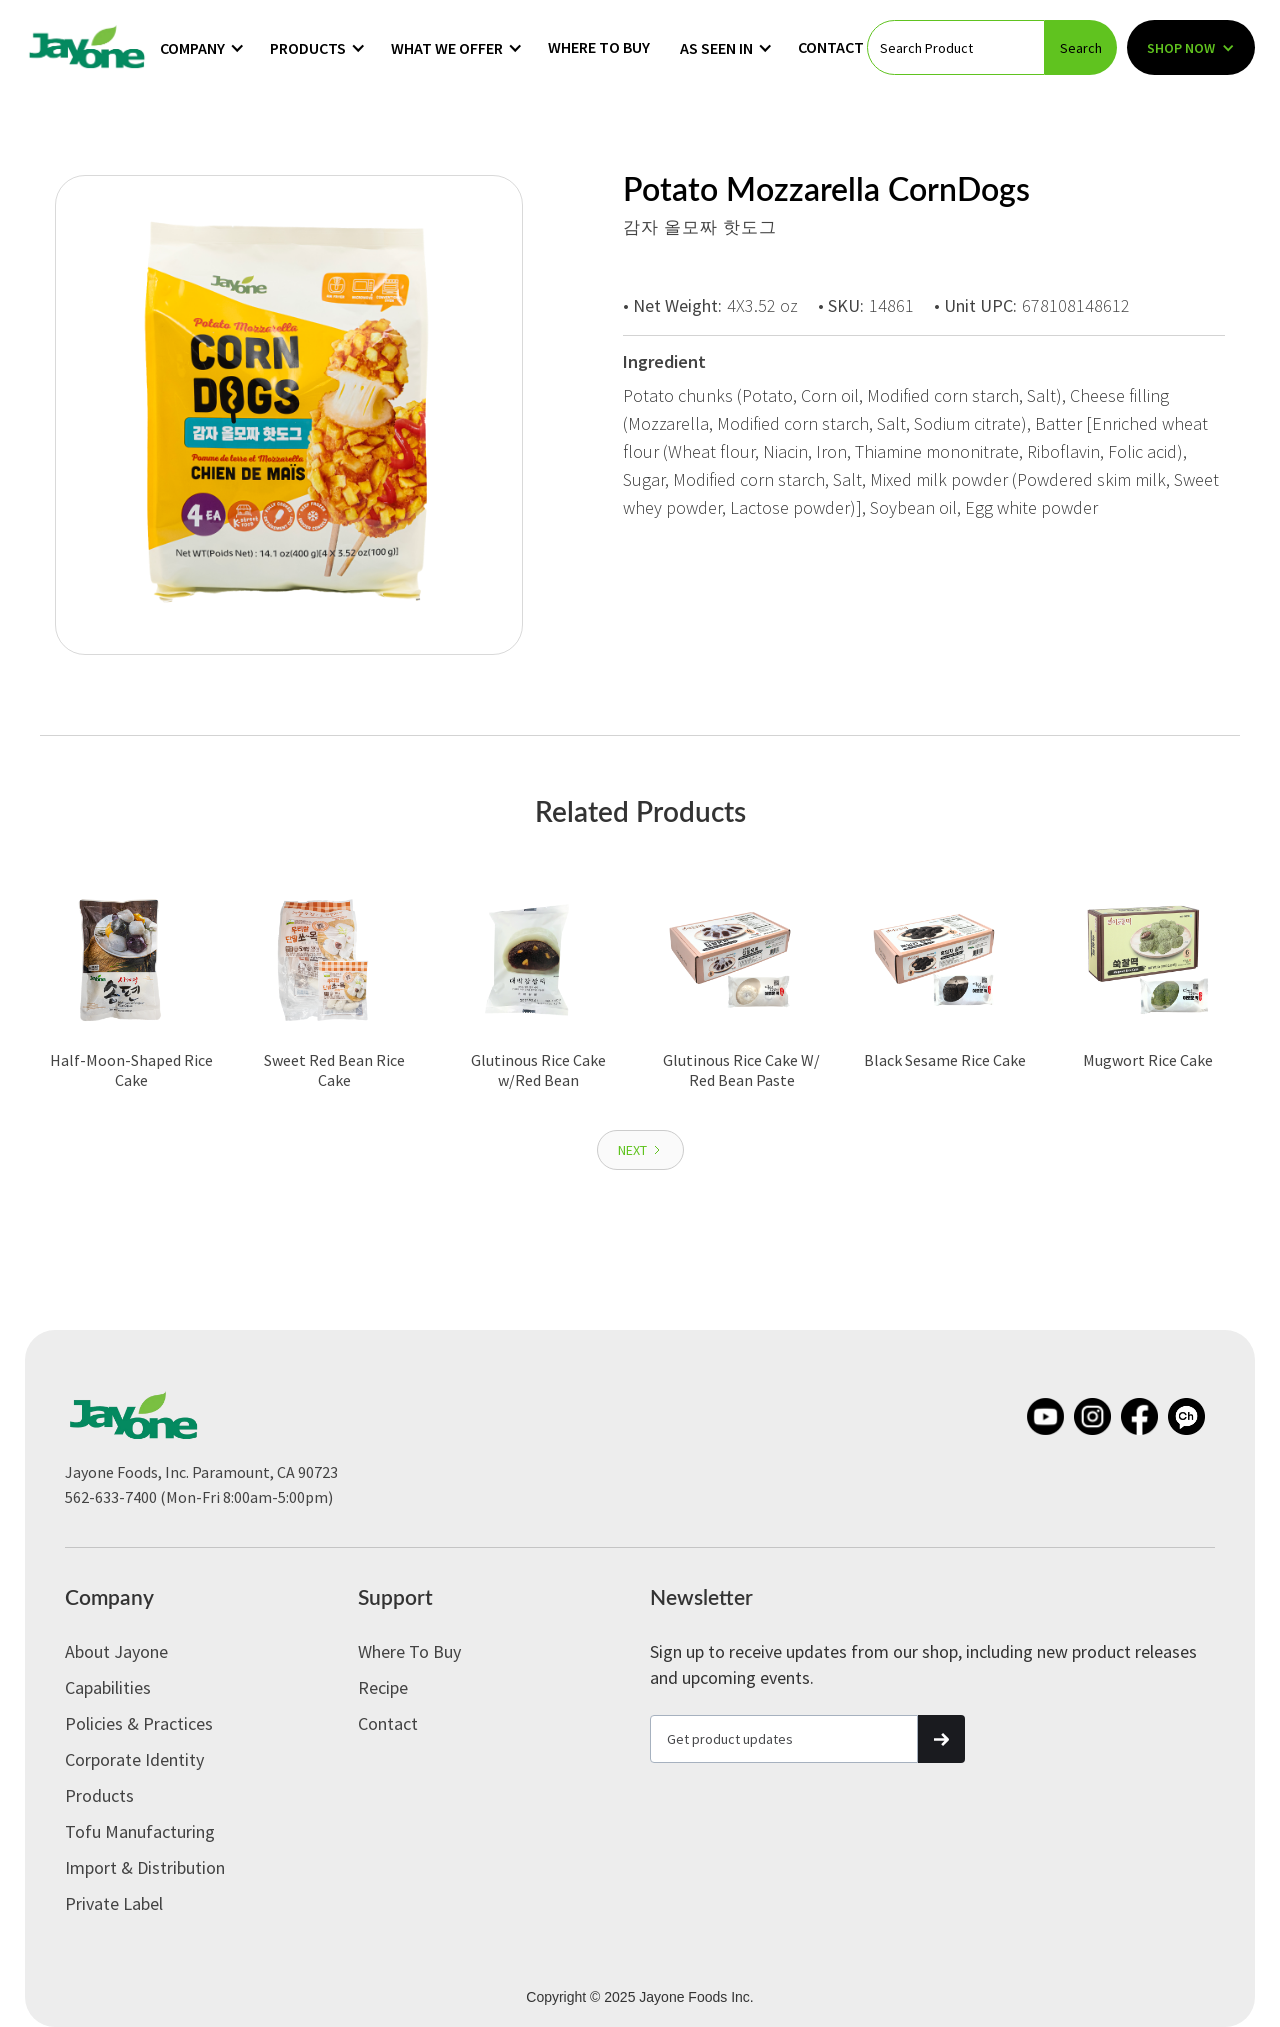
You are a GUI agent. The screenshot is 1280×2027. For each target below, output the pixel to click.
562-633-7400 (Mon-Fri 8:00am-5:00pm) (199, 1497)
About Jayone (116, 1651)
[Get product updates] (784, 1739)
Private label (114, 1903)
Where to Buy (599, 47)
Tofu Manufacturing (140, 1831)
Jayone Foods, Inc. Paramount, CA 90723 (201, 1472)
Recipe (383, 1687)
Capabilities (108, 1687)
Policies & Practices (139, 1723)
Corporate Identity (134, 1759)
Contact (831, 47)
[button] (202, 48)
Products (99, 1795)
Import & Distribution (145, 1867)
